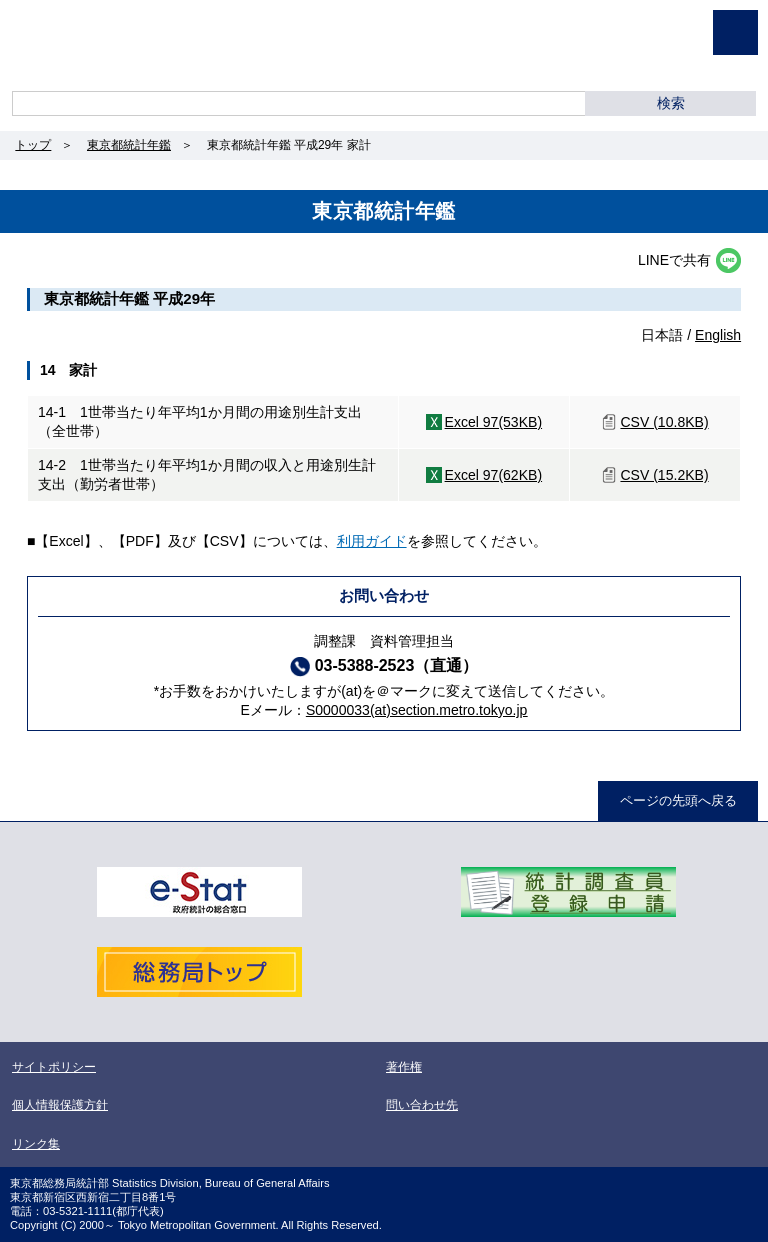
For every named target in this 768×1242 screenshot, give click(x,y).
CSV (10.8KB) (664, 422)
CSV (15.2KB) (664, 475)
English (718, 335)
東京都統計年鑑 (129, 145)
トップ (33, 145)
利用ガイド (372, 541)
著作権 (404, 1067)
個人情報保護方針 (60, 1105)
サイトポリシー (54, 1067)
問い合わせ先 (422, 1105)
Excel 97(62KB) (494, 475)
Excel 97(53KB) (494, 422)
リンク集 (36, 1144)
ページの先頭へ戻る (678, 800)
